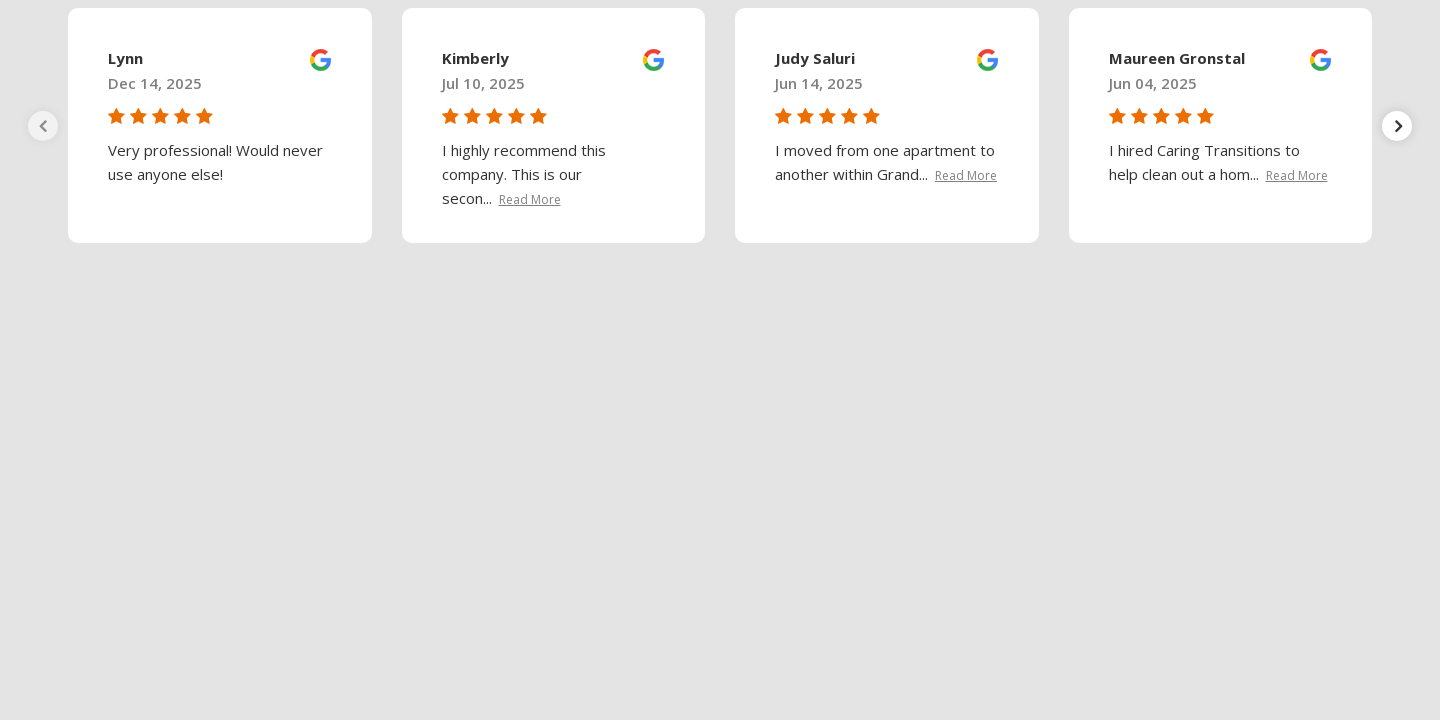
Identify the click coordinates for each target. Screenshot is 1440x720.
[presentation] (43, 126)
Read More (530, 199)
